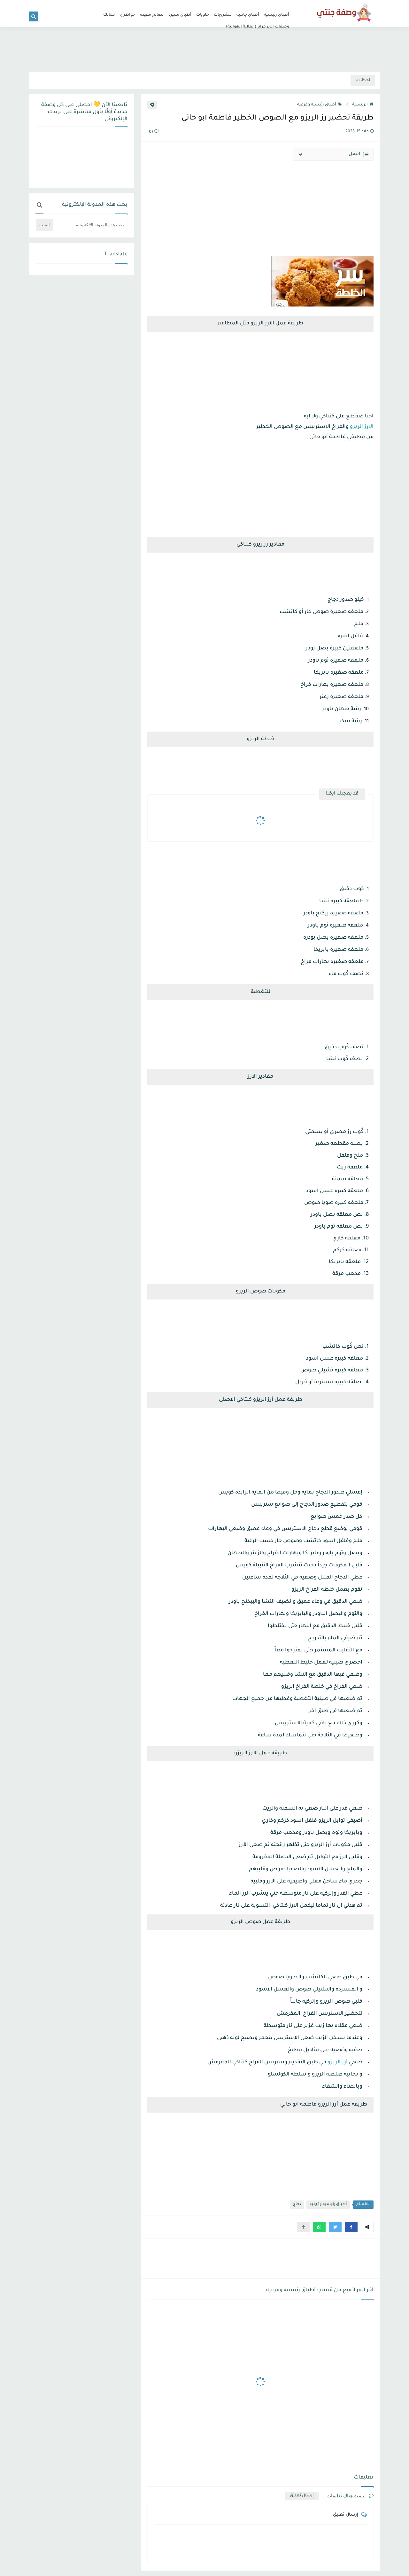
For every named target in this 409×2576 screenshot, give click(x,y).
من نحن (189, 5)
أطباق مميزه (179, 15)
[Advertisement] (204, 50)
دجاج (297, 2204)
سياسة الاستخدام (214, 5)
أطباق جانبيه (247, 15)
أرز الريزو (338, 2062)
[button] (351, 2227)
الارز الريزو (362, 427)
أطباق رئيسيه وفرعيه (319, 105)
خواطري (127, 15)
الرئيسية (363, 105)
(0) (152, 132)
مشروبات (223, 15)
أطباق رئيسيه (276, 15)
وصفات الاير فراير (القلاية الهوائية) (257, 27)
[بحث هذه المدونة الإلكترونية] (91, 225)
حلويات (202, 15)
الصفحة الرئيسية (279, 5)
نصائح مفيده (152, 15)
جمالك (109, 15)
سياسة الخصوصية (247, 5)
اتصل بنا (173, 5)
